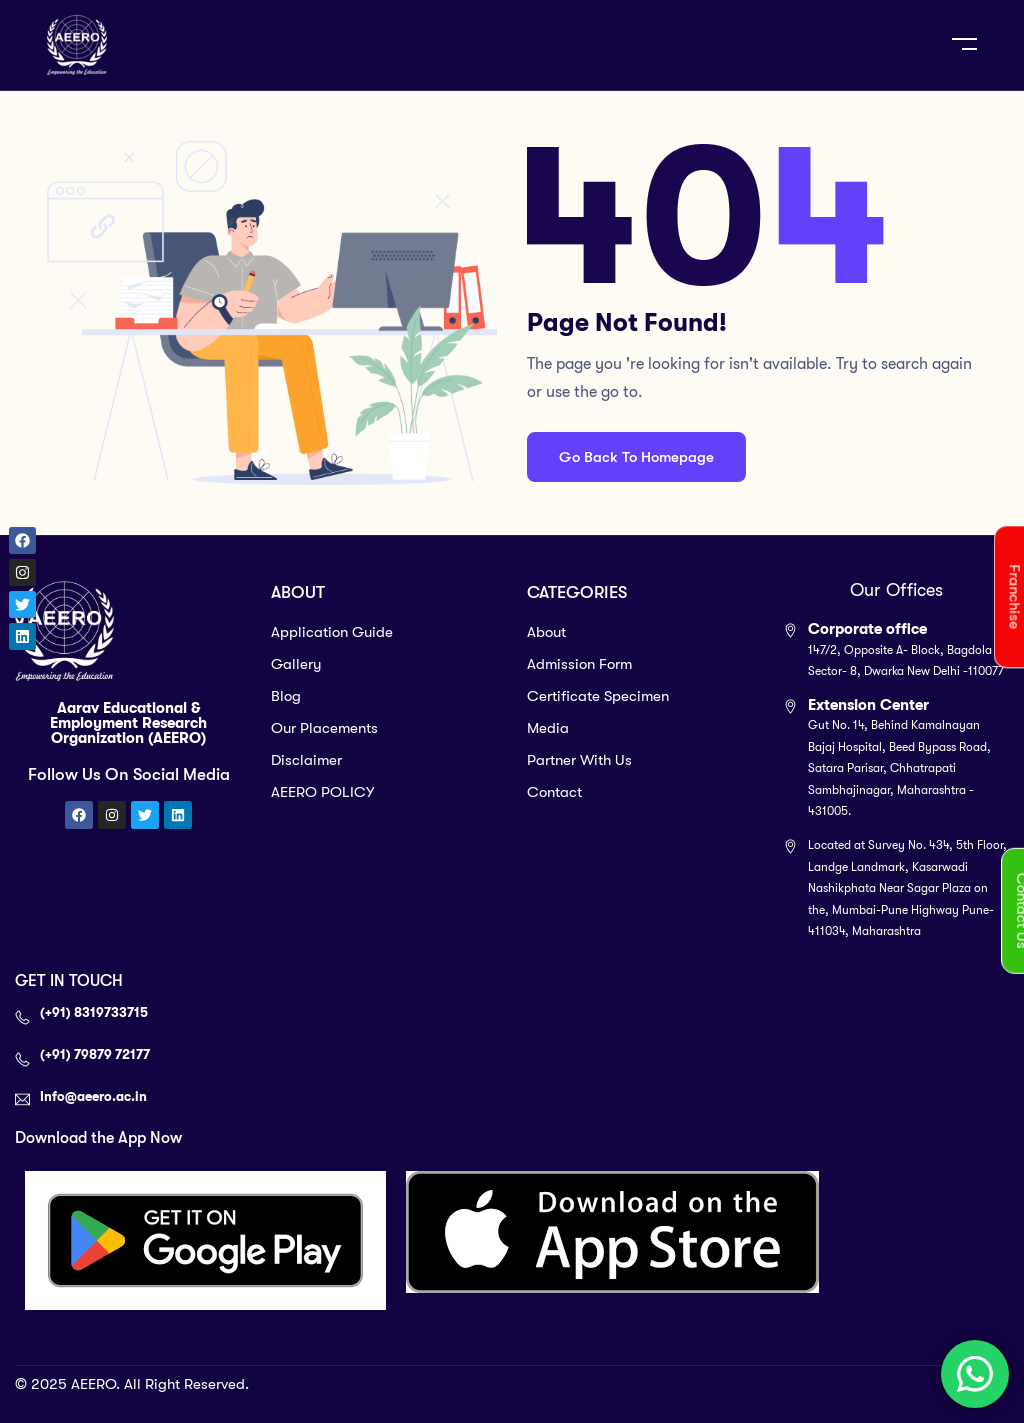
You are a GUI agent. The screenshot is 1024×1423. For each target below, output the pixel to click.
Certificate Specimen (598, 696)
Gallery (296, 664)
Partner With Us (579, 760)
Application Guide (332, 632)
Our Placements (324, 728)
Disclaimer (306, 760)
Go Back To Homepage (636, 457)
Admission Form (579, 664)
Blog (286, 696)
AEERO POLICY (322, 792)
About (546, 632)
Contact (554, 792)
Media (548, 728)
